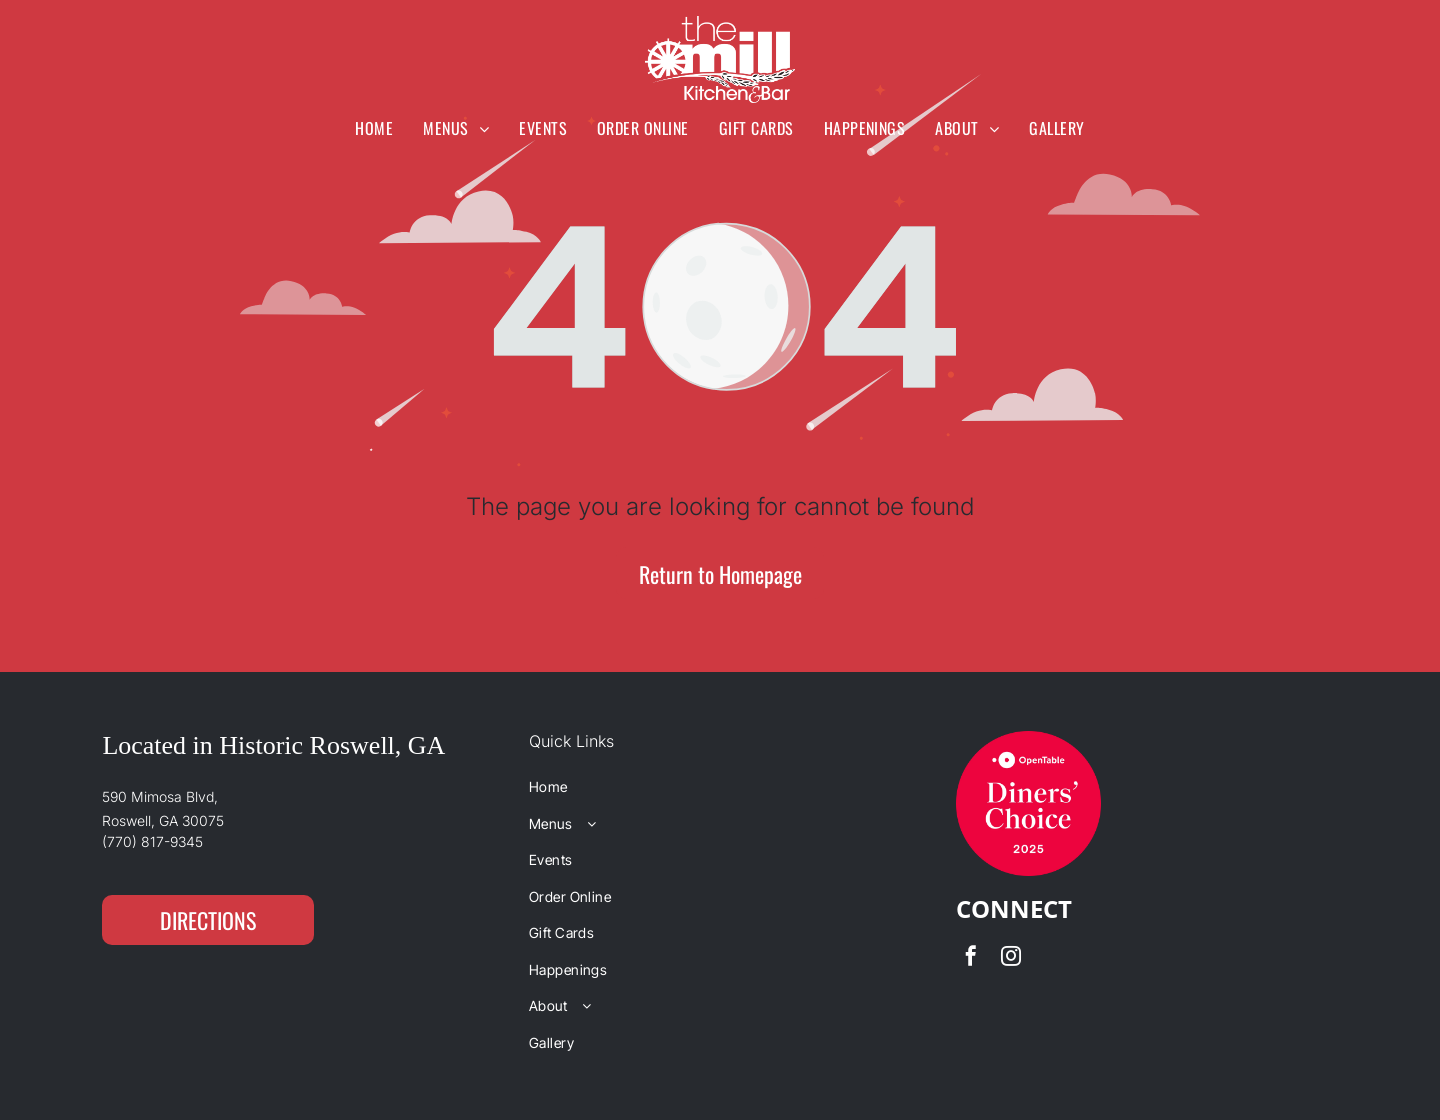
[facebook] (971, 958)
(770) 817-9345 (152, 841)
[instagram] (1011, 958)
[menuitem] (374, 128)
